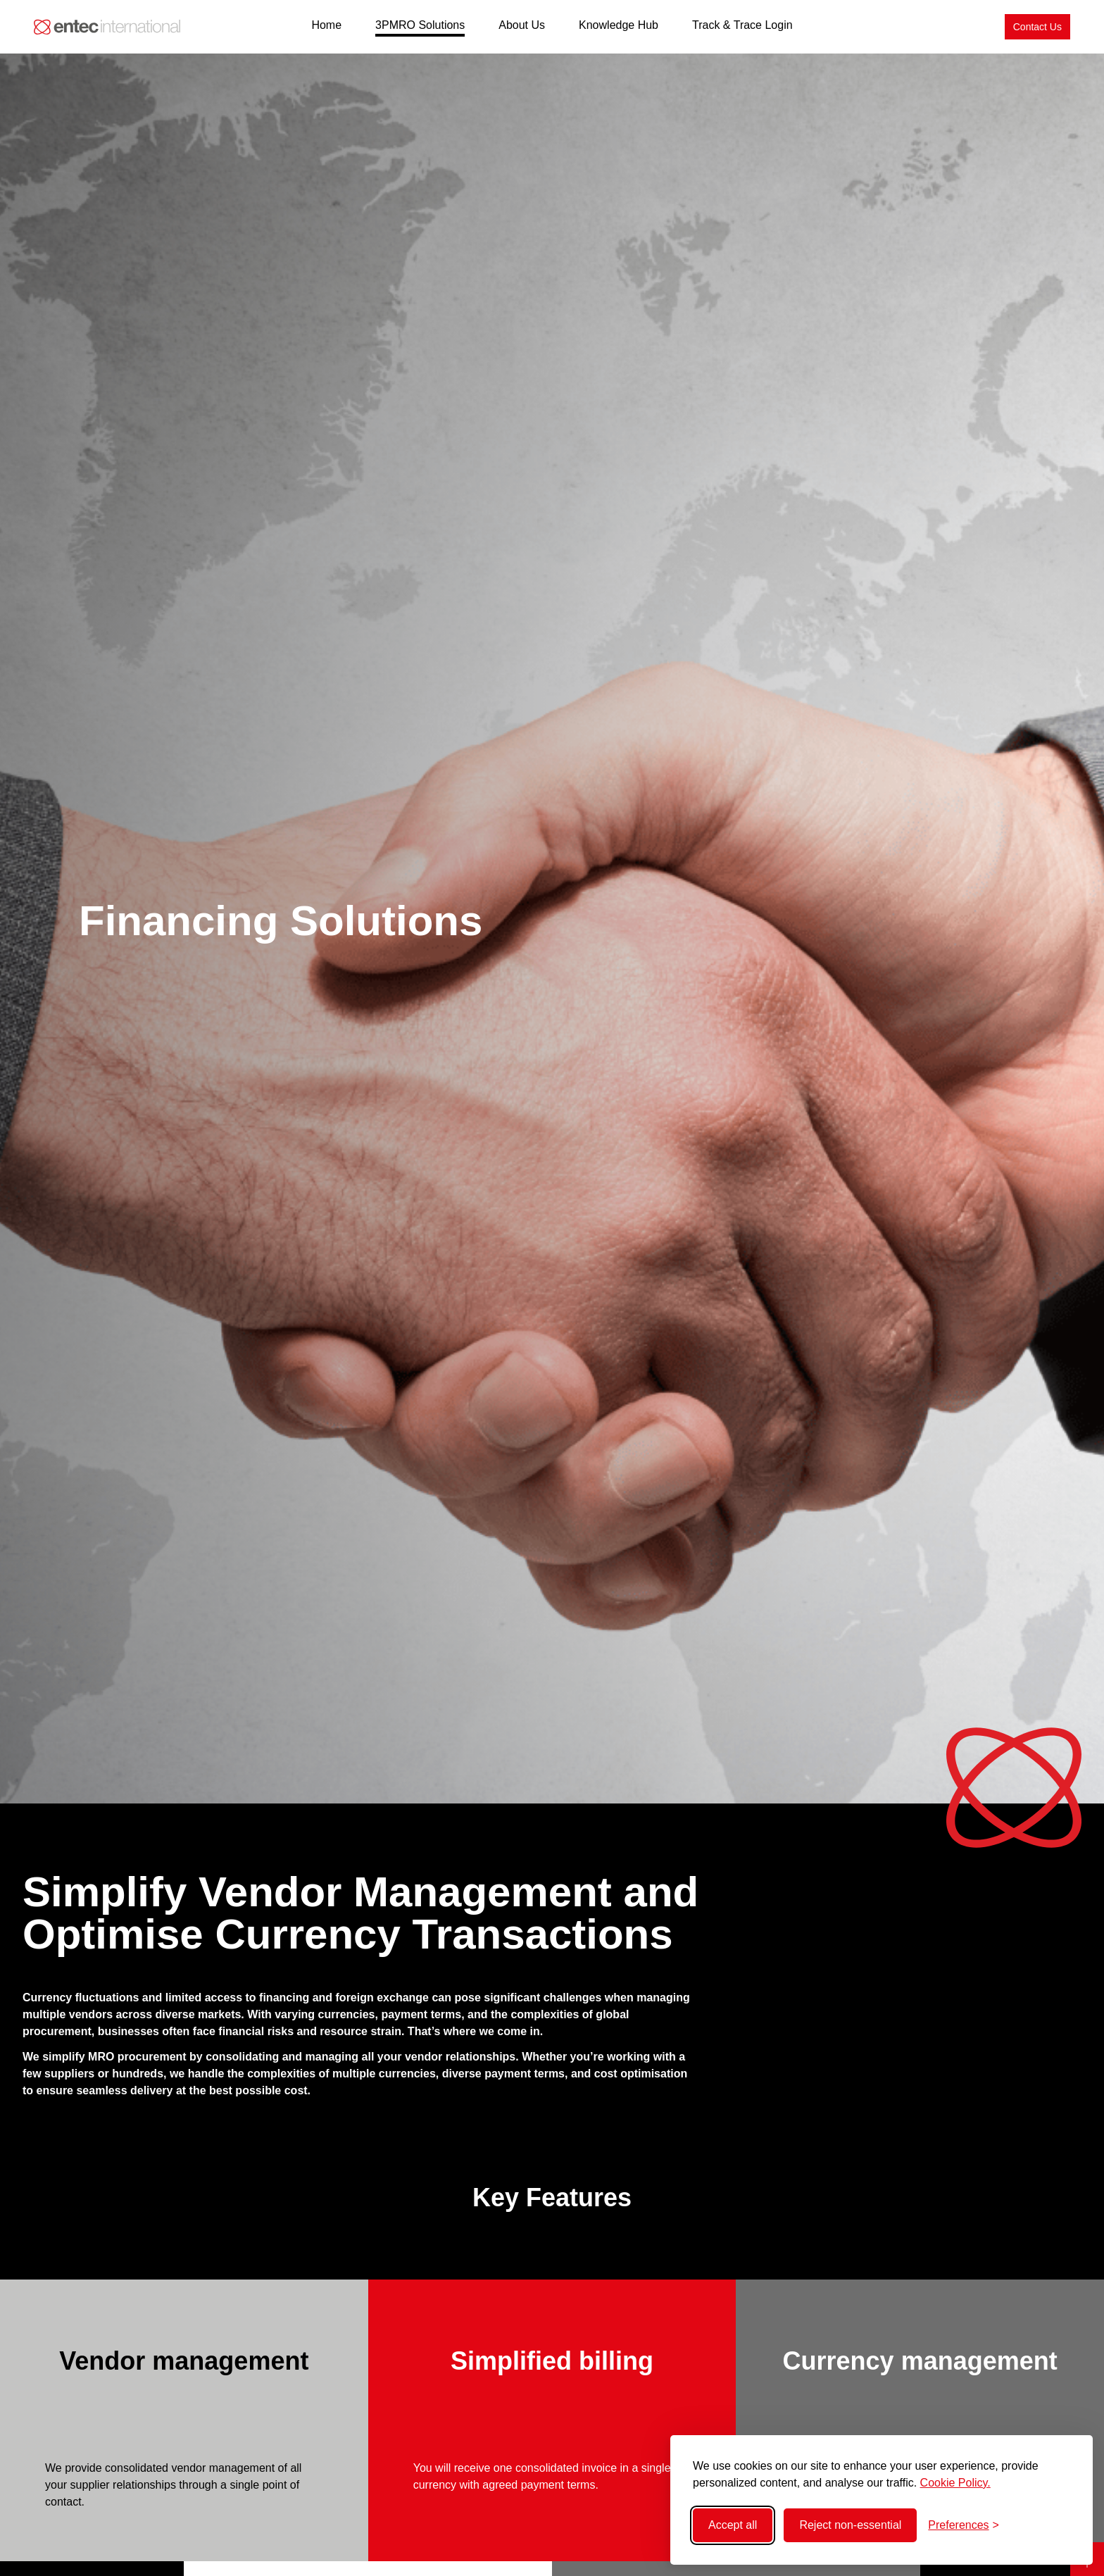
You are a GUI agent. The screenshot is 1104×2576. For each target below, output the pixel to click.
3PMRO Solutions (420, 25)
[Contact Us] (1037, 26)
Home (326, 25)
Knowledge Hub (618, 25)
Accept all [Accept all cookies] (732, 2525)
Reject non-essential (850, 2525)
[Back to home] (107, 27)
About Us (521, 25)
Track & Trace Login (742, 25)
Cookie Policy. (955, 2483)
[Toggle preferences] (963, 2525)
